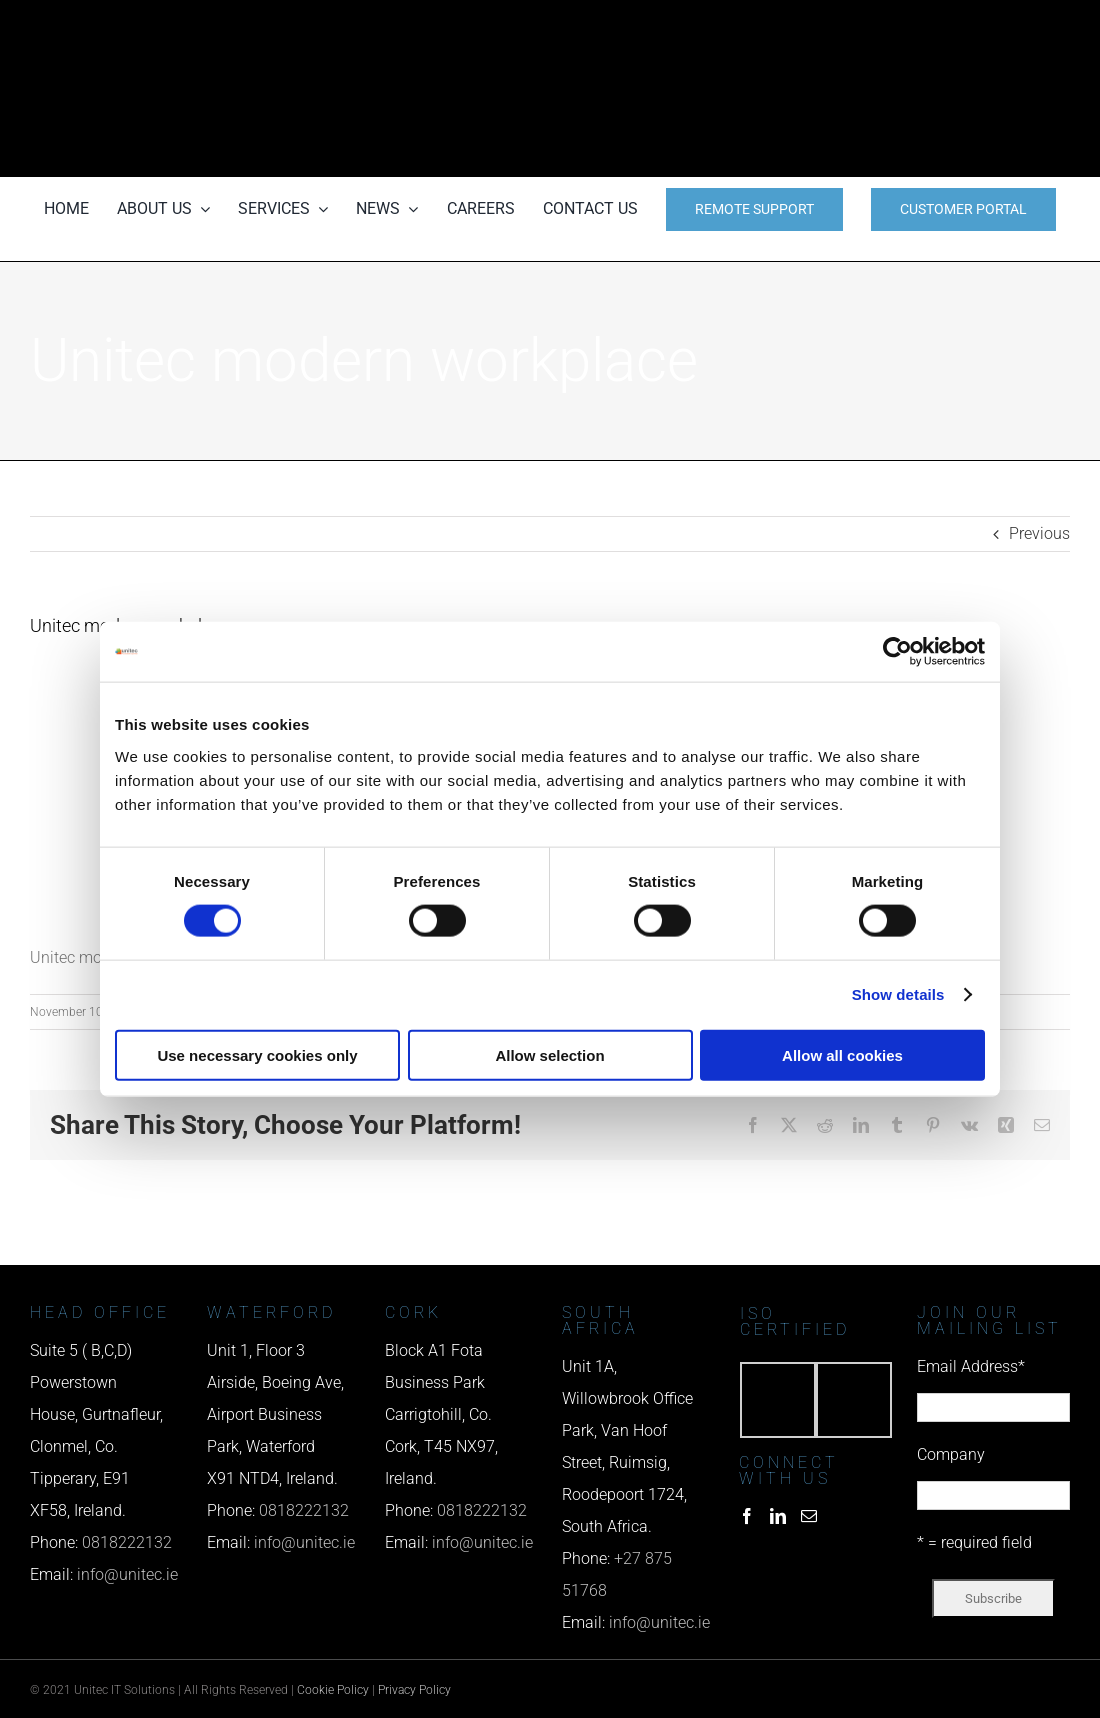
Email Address (971, 1366)
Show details (898, 994)
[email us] (910, 88)
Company (951, 1454)
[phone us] (910, 27)
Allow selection (549, 1054)
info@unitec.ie (127, 1574)
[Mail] (809, 1516)
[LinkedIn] (778, 1516)
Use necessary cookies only (257, 1054)
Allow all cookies (842, 1054)
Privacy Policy (414, 1690)
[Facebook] (747, 1516)
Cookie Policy (333, 1690)
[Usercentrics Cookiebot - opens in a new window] (897, 652)
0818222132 (127, 1542)
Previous (1039, 533)
